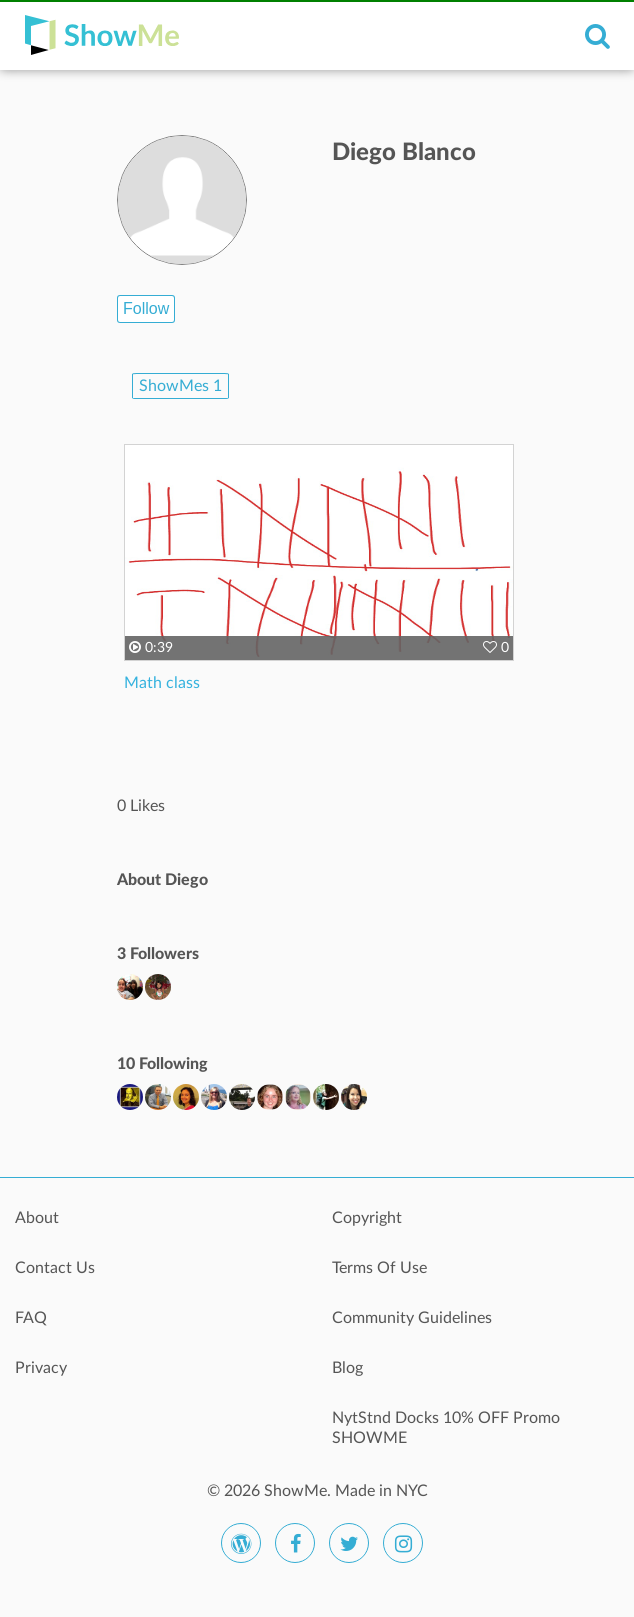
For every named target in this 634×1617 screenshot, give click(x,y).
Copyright (367, 1218)
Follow (146, 308)
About (37, 1218)
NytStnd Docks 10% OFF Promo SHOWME (446, 1428)
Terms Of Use (379, 1268)
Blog (347, 1368)
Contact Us (55, 1268)
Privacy (41, 1368)
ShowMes (180, 386)
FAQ (31, 1318)
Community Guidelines (412, 1318)
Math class (162, 683)
